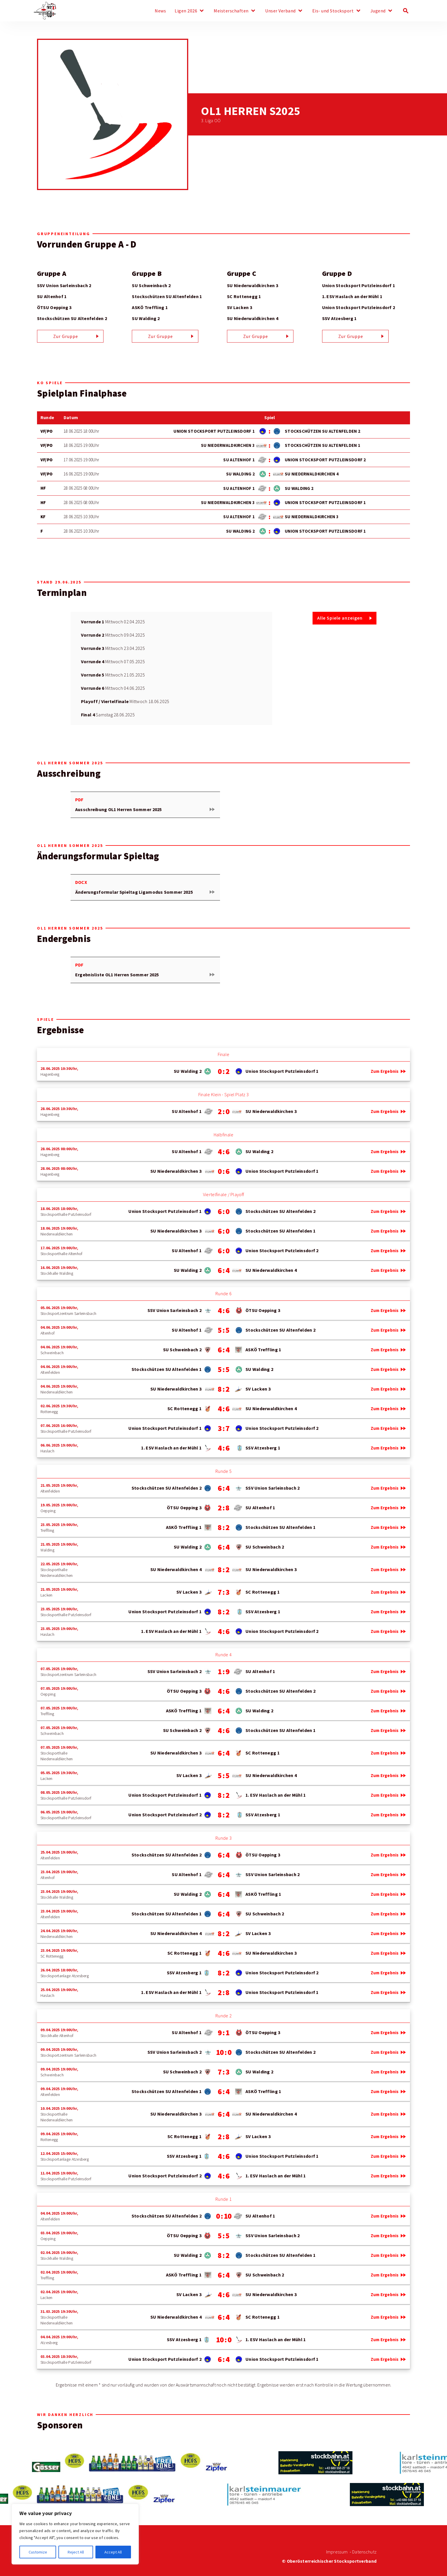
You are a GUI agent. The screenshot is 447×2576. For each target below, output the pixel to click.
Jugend (378, 11)
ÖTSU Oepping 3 (54, 307)
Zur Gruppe (65, 336)
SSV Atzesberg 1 (339, 318)
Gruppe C (241, 273)
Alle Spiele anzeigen (340, 618)
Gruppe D (337, 273)
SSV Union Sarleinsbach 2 (64, 285)
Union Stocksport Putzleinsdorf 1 (358, 285)
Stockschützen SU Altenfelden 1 (167, 296)
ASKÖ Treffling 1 (149, 307)
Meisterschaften (231, 11)
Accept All (113, 2552)
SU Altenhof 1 (52, 296)
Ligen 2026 (186, 11)
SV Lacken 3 (239, 307)
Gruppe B (146, 273)
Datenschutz (364, 2552)
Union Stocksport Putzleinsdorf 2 (358, 307)
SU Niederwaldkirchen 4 (252, 318)
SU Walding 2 (146, 318)
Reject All (76, 2552)
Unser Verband (280, 11)
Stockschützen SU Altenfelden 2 (72, 318)
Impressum (337, 2552)
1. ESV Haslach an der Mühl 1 (352, 296)
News (160, 11)
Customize (38, 2552)
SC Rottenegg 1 (244, 296)
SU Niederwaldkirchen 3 (252, 285)
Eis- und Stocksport (333, 11)
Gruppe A (51, 273)
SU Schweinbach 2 (151, 285)
